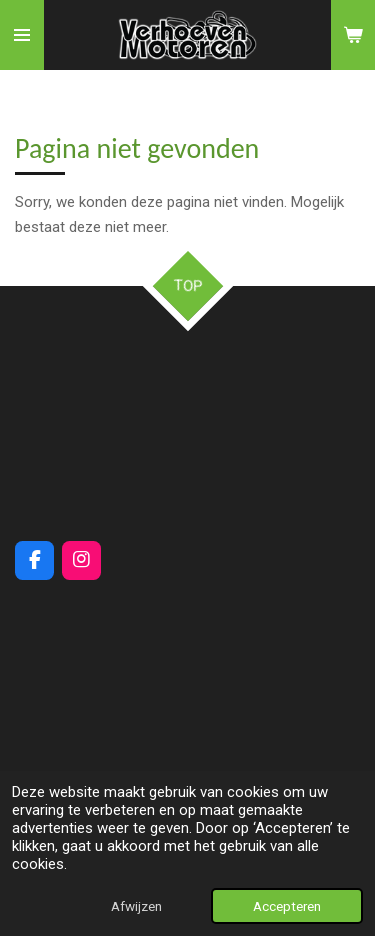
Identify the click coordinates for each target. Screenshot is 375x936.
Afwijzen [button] (136, 906)
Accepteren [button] (287, 906)
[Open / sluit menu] (22, 35)
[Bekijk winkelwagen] (353, 35)
